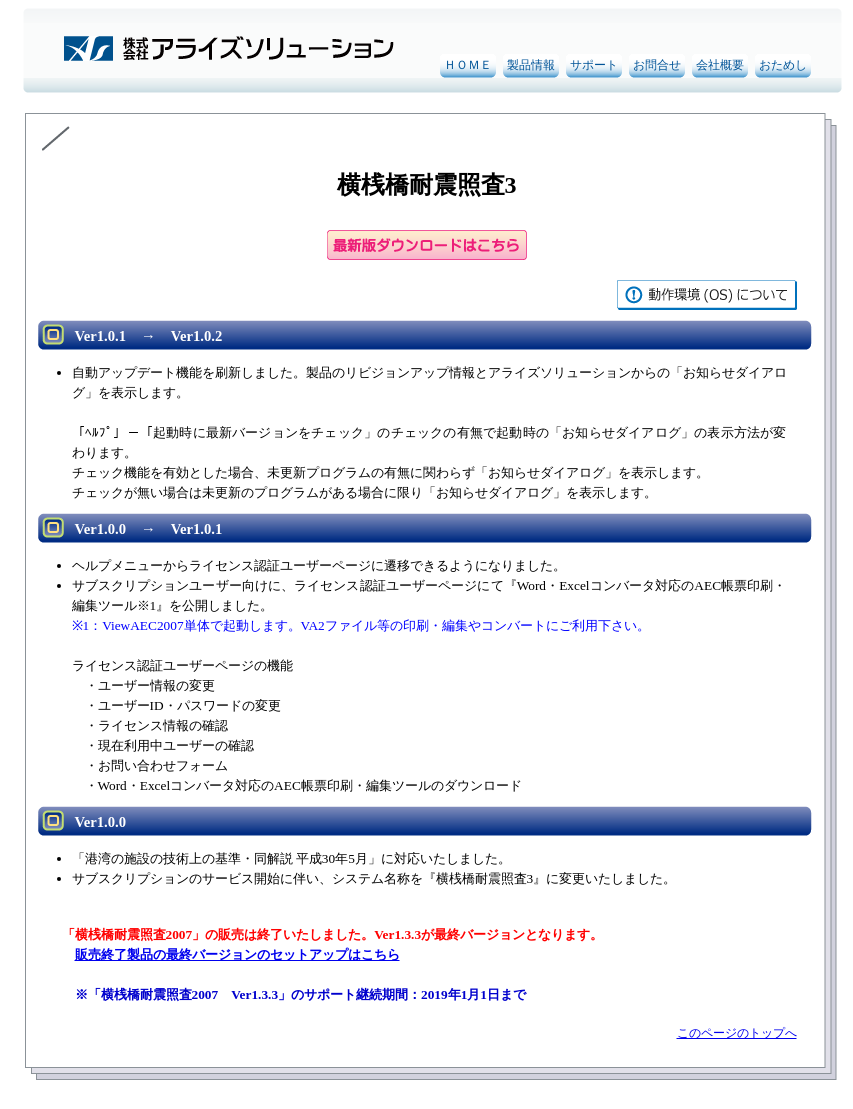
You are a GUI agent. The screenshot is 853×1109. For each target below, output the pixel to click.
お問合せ (657, 65)
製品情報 (531, 65)
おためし (783, 65)
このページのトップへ (737, 1033)
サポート (594, 65)
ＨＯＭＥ (468, 65)
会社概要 (720, 65)
